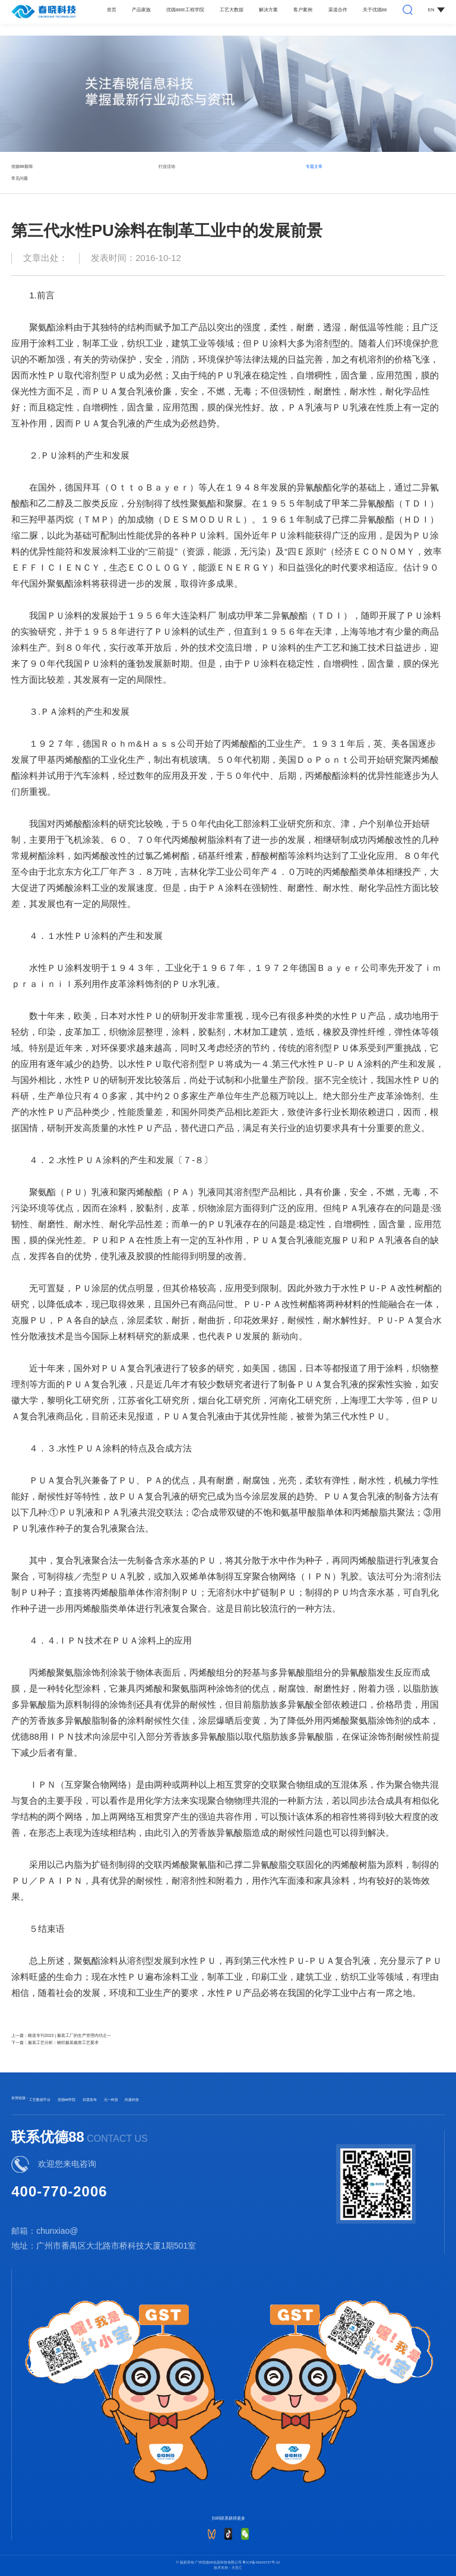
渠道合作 (337, 9)
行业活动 (167, 166)
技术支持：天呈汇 (228, 2567)
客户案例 (302, 9)
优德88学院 (67, 2099)
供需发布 (90, 2099)
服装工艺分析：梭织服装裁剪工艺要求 (63, 2042)
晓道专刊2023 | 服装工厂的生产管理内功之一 (69, 2035)
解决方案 (268, 9)
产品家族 (141, 9)
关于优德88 (375, 9)
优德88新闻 (22, 166)
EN (436, 9)
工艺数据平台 (39, 2099)
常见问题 (19, 178)
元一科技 (111, 2099)
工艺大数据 (231, 9)
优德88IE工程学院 (185, 9)
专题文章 (314, 166)
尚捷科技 (132, 2099)
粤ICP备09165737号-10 (261, 2562)
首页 (111, 9)
